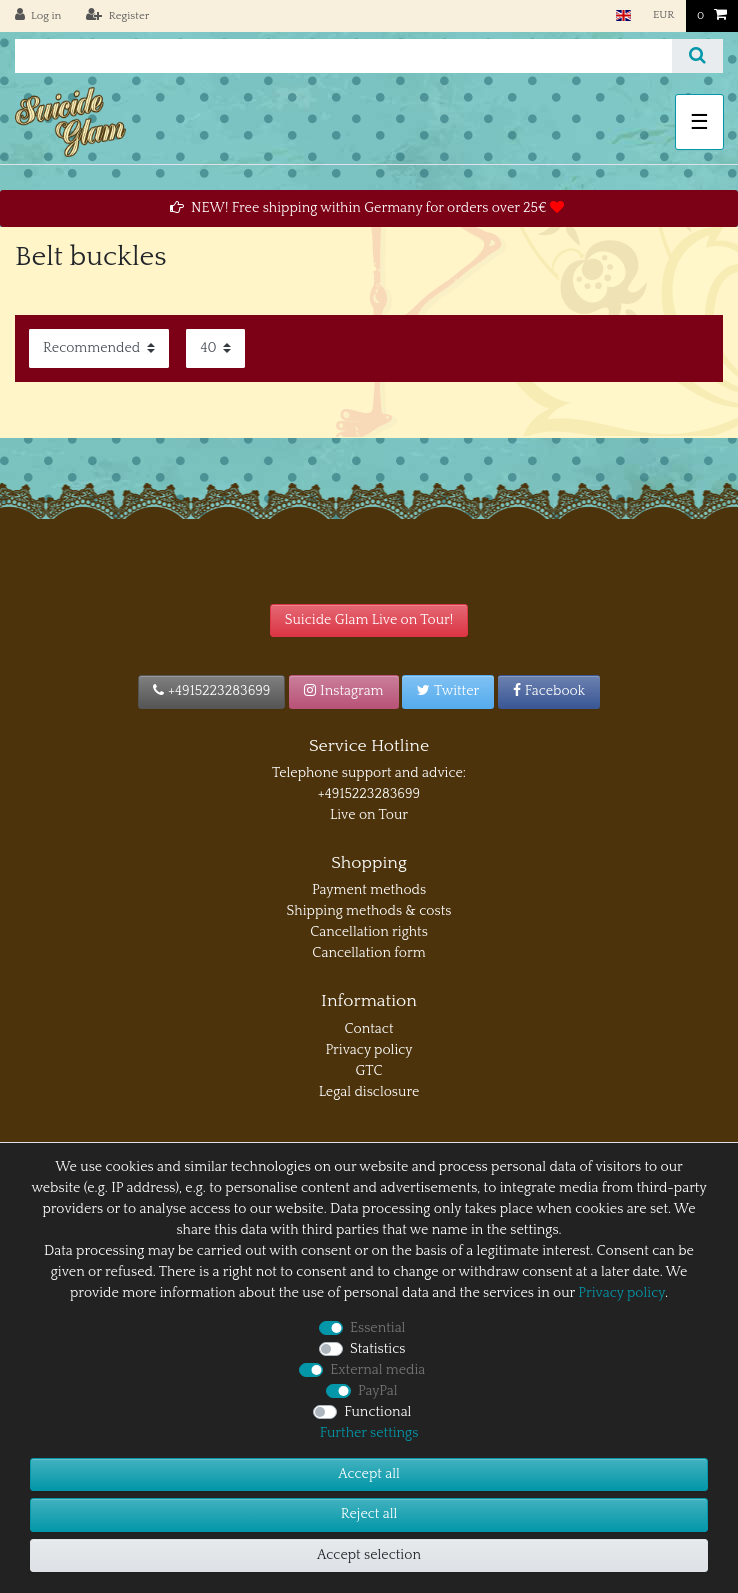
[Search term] (343, 56)
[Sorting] (99, 348)
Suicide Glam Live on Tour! (369, 620)
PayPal (378, 1391)
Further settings (369, 1433)
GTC (368, 1071)
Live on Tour (369, 815)
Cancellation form (368, 953)
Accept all (368, 1474)
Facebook (549, 691)
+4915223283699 (212, 691)
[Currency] (664, 15)
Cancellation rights (369, 932)
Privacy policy (368, 1050)
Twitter (448, 691)
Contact (369, 1029)
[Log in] (38, 16)
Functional (377, 1412)
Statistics (377, 1349)
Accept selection (369, 1555)
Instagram (344, 691)
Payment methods (369, 890)
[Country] (622, 15)
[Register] (117, 16)
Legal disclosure (369, 1092)
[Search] (697, 56)
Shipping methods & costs (369, 911)
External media (377, 1370)
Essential (377, 1328)
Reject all (369, 1514)
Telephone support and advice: (369, 773)
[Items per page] (215, 348)
